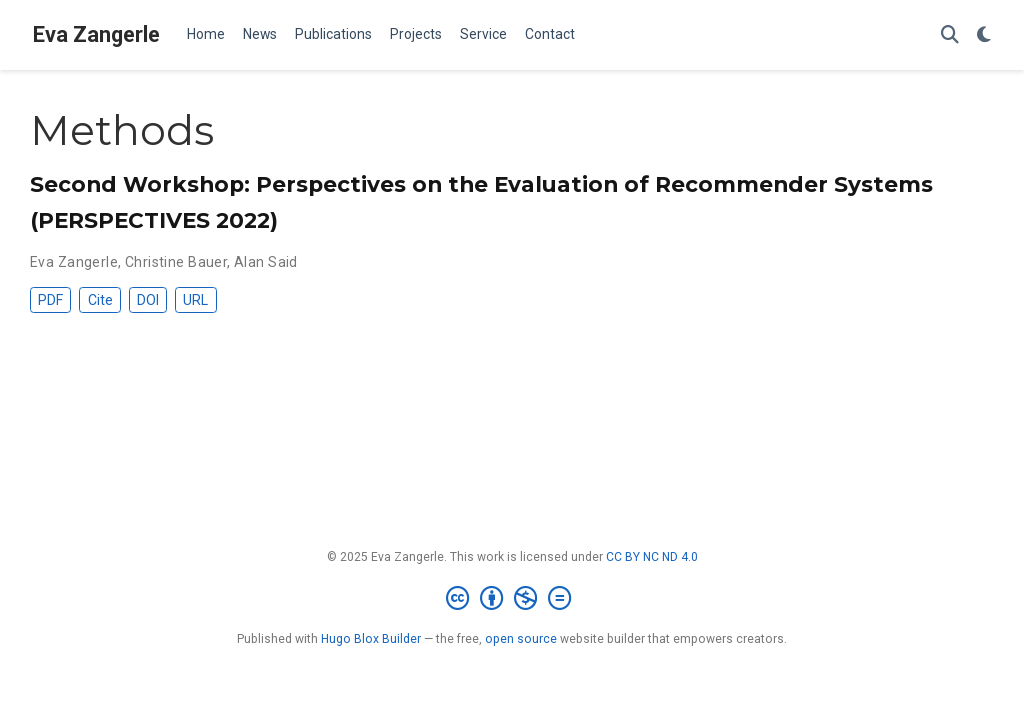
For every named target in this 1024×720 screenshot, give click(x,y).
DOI (148, 300)
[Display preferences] (984, 35)
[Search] (950, 35)
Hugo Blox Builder (371, 639)
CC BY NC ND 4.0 (652, 557)
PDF (50, 300)
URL (195, 300)
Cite (100, 300)
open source (521, 639)
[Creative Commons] (512, 599)
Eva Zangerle (96, 34)
